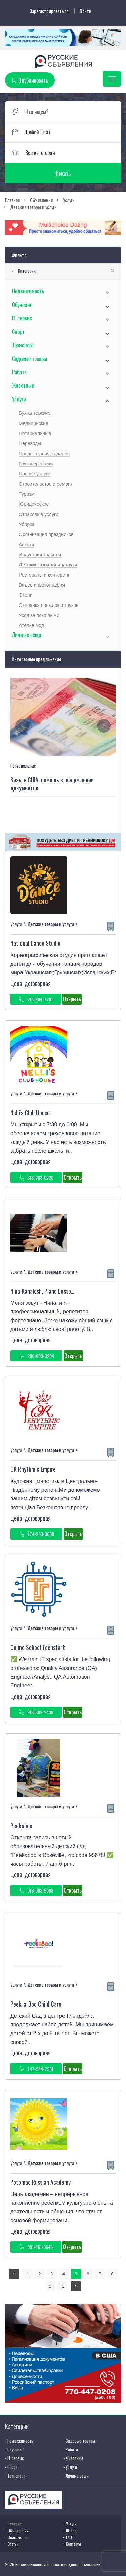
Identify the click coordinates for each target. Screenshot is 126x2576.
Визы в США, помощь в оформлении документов (52, 783)
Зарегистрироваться (49, 11)
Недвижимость (28, 291)
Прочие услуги (34, 473)
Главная (15, 2523)
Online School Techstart (37, 1647)
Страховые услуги (38, 514)
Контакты (73, 2544)
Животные (23, 385)
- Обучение (14, 2449)
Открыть (72, 999)
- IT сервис (14, 2458)
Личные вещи (26, 635)
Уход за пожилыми (39, 615)
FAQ (69, 2537)
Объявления (18, 2530)
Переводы (30, 443)
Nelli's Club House (30, 1112)
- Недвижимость (19, 2440)
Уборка (26, 524)
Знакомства (18, 2537)
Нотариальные (35, 433)
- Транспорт (15, 2475)
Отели (25, 595)
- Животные (73, 2458)
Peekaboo (21, 1825)
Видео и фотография (42, 585)
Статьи (13, 2544)
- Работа (70, 2449)
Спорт (18, 332)
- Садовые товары (79, 2440)
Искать (63, 173)
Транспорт (23, 345)
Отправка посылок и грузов (49, 605)
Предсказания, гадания (44, 453)
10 (62, 2286)
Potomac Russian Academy (40, 2182)
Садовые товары (29, 358)
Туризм (26, 494)
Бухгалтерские (34, 413)
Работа (19, 372)
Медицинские (33, 423)
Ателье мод (31, 625)
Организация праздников (46, 534)
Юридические (34, 504)
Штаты (71, 2530)
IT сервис (22, 318)
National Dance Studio (35, 943)
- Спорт (11, 2467)
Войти (85, 11)
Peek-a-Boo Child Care (35, 2003)
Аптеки (26, 544)
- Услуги (70, 2467)
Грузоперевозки (36, 463)
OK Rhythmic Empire (33, 1469)
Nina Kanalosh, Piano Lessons (43, 1290)
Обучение (22, 305)
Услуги (19, 399)
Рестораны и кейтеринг (44, 575)
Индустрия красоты (40, 554)
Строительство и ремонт (46, 484)
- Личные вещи (76, 2475)
